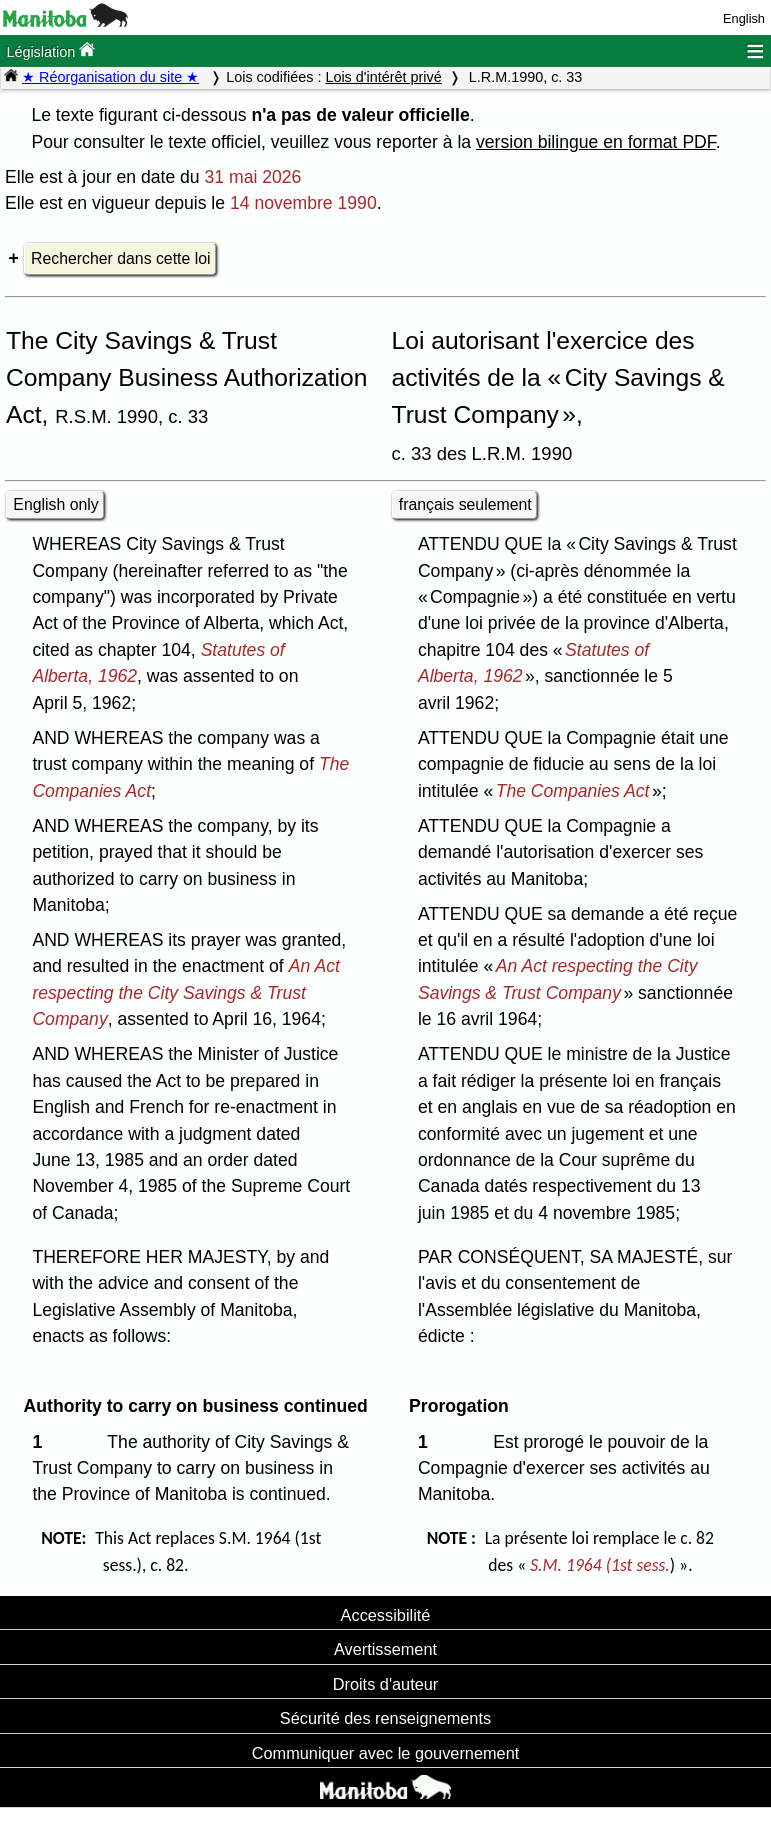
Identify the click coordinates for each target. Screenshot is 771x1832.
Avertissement (385, 1649)
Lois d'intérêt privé (383, 77)
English (744, 18)
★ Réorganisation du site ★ (110, 77)
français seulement (465, 504)
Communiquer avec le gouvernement (385, 1753)
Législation (50, 50)
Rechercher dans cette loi (120, 258)
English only (55, 504)
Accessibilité (386, 1615)
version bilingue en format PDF (596, 142)
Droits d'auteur (386, 1684)
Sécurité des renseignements (385, 1718)
